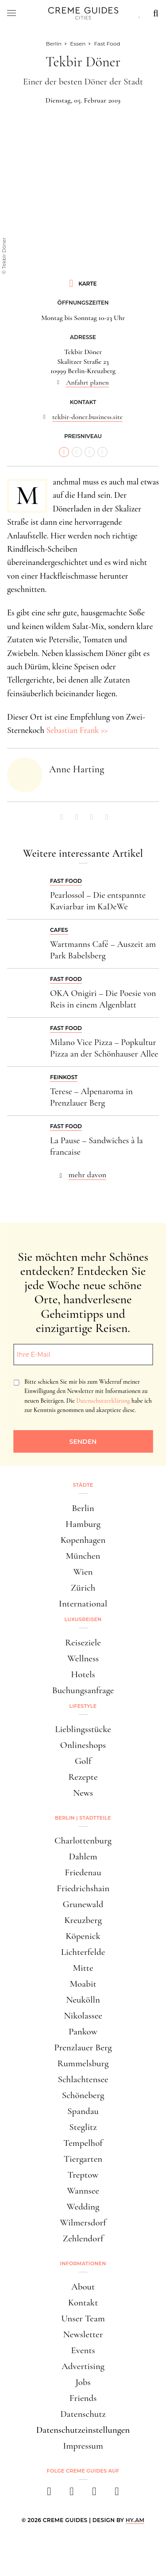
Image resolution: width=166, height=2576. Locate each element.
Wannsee (83, 2190)
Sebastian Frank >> (77, 730)
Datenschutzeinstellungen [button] (83, 2429)
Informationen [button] (83, 2263)
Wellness (83, 1658)
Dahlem (83, 1856)
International (83, 1603)
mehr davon (88, 1174)
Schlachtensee (83, 2079)
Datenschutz (82, 2414)
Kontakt (83, 2302)
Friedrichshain (83, 1888)
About (83, 2286)
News (83, 1792)
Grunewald (83, 1904)
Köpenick (83, 1936)
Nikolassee (83, 2015)
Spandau (83, 2111)
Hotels (83, 1674)
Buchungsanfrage (83, 1690)
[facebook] (49, 2494)
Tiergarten (83, 2158)
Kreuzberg (83, 1920)
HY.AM (135, 2520)
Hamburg (83, 1524)
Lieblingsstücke (83, 1729)
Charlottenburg (83, 1840)
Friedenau (83, 1872)
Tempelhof (82, 2143)
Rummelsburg (83, 2063)
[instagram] (72, 2494)
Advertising (83, 2366)
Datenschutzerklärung (103, 1400)
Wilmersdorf (83, 2222)
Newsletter (83, 2334)
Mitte (83, 1967)
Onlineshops (83, 1745)
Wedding (83, 2206)
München (83, 1555)
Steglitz (83, 2127)
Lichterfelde (83, 1952)
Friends (83, 2398)
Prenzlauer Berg (83, 2047)
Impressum (83, 2445)
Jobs (82, 2382)
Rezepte (82, 1776)
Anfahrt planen (87, 382)
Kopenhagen (83, 1540)
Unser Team (83, 2318)
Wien (83, 1571)
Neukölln (83, 1999)
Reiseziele (83, 1642)
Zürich (83, 1587)
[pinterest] (94, 2494)
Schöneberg (83, 2095)
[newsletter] (117, 2494)
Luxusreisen (83, 1619)
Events (83, 2350)
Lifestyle (83, 1706)
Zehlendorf (83, 2238)
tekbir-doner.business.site (87, 416)
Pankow (83, 2031)
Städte (83, 1485)
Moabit (82, 1983)
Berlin (83, 1508)
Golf (83, 1761)
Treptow (83, 2174)
